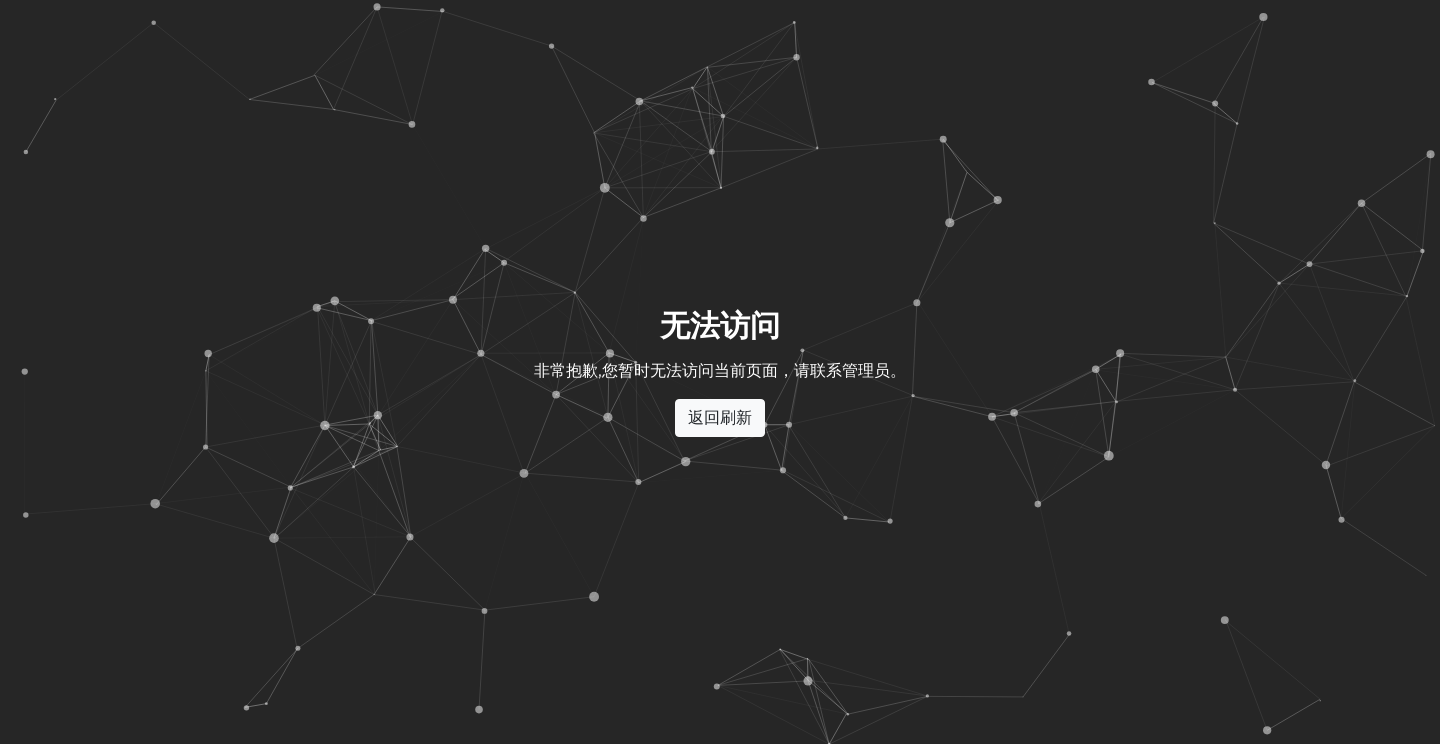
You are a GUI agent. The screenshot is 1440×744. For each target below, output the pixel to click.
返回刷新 (720, 417)
